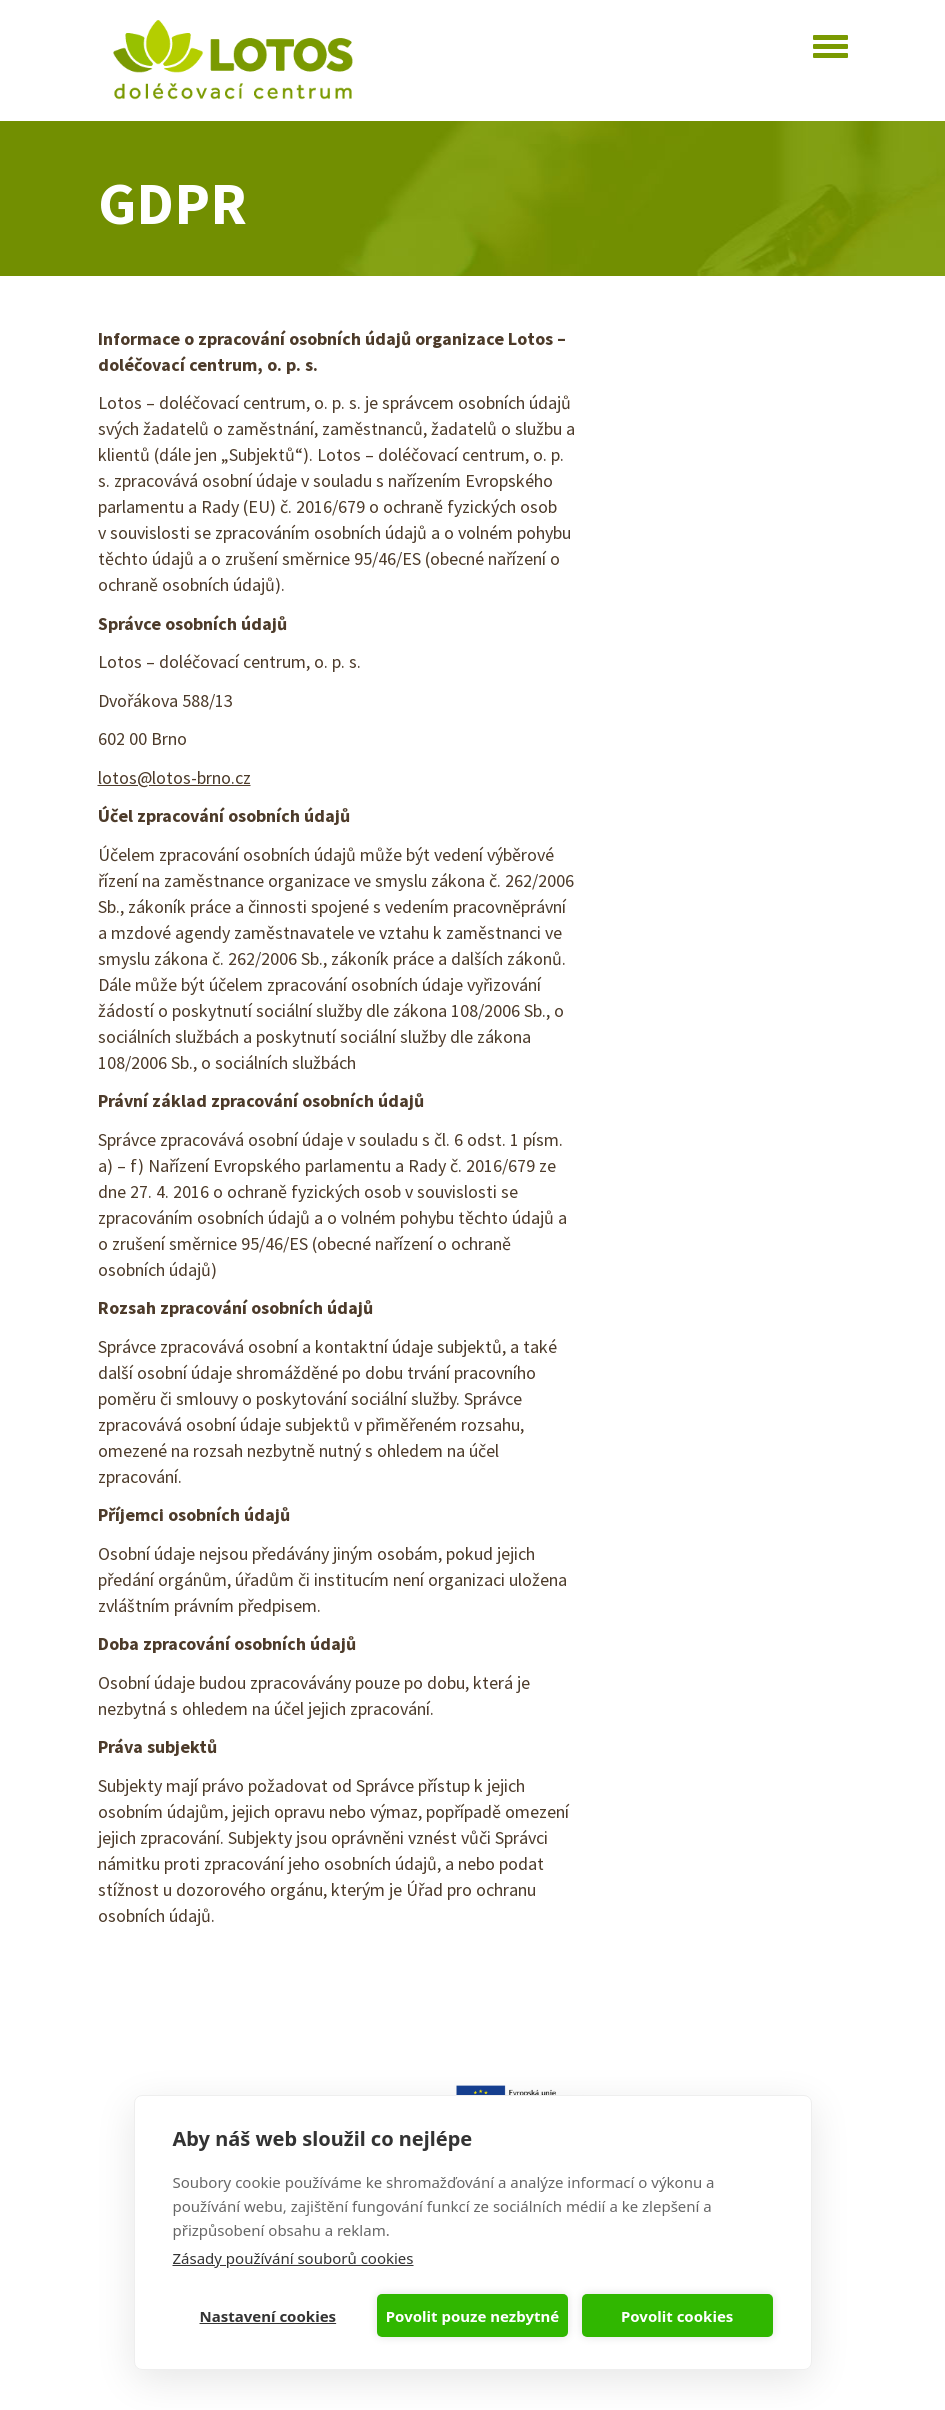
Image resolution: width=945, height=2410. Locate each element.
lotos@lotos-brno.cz (174, 777)
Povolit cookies (677, 2316)
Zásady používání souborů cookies (293, 2258)
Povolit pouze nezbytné (472, 2316)
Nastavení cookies (268, 2316)
